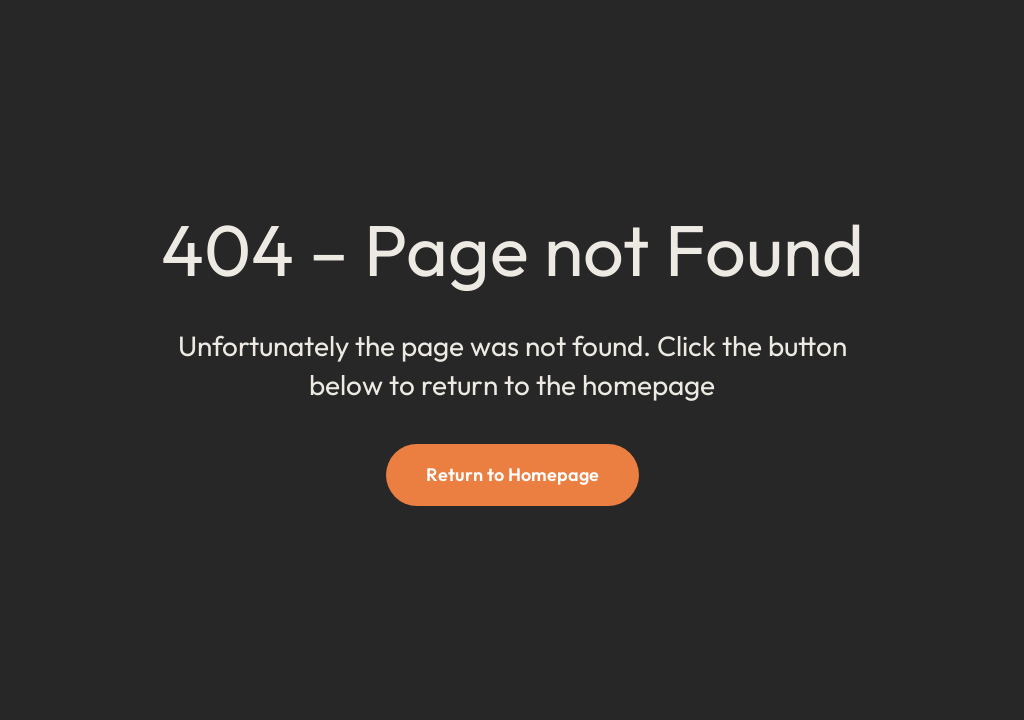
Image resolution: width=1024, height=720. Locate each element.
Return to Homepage (512, 474)
